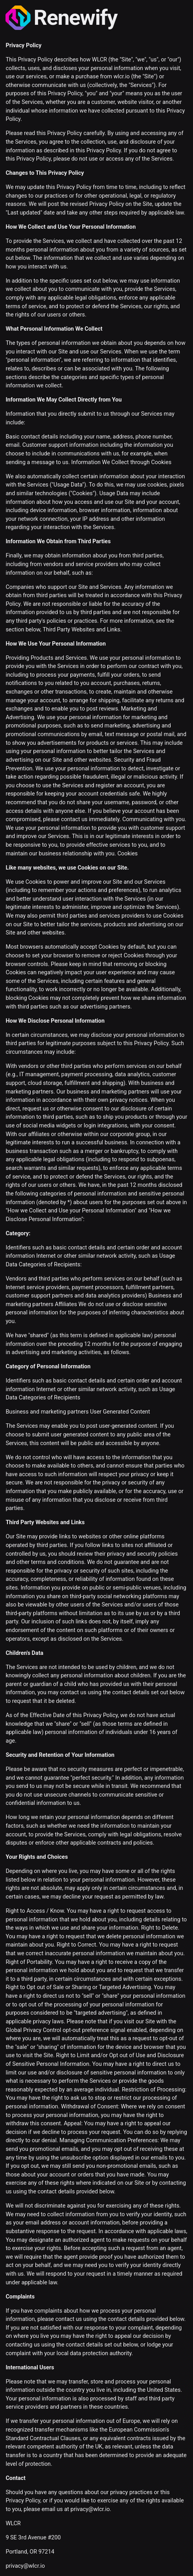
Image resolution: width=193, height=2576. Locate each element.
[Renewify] (96, 18)
